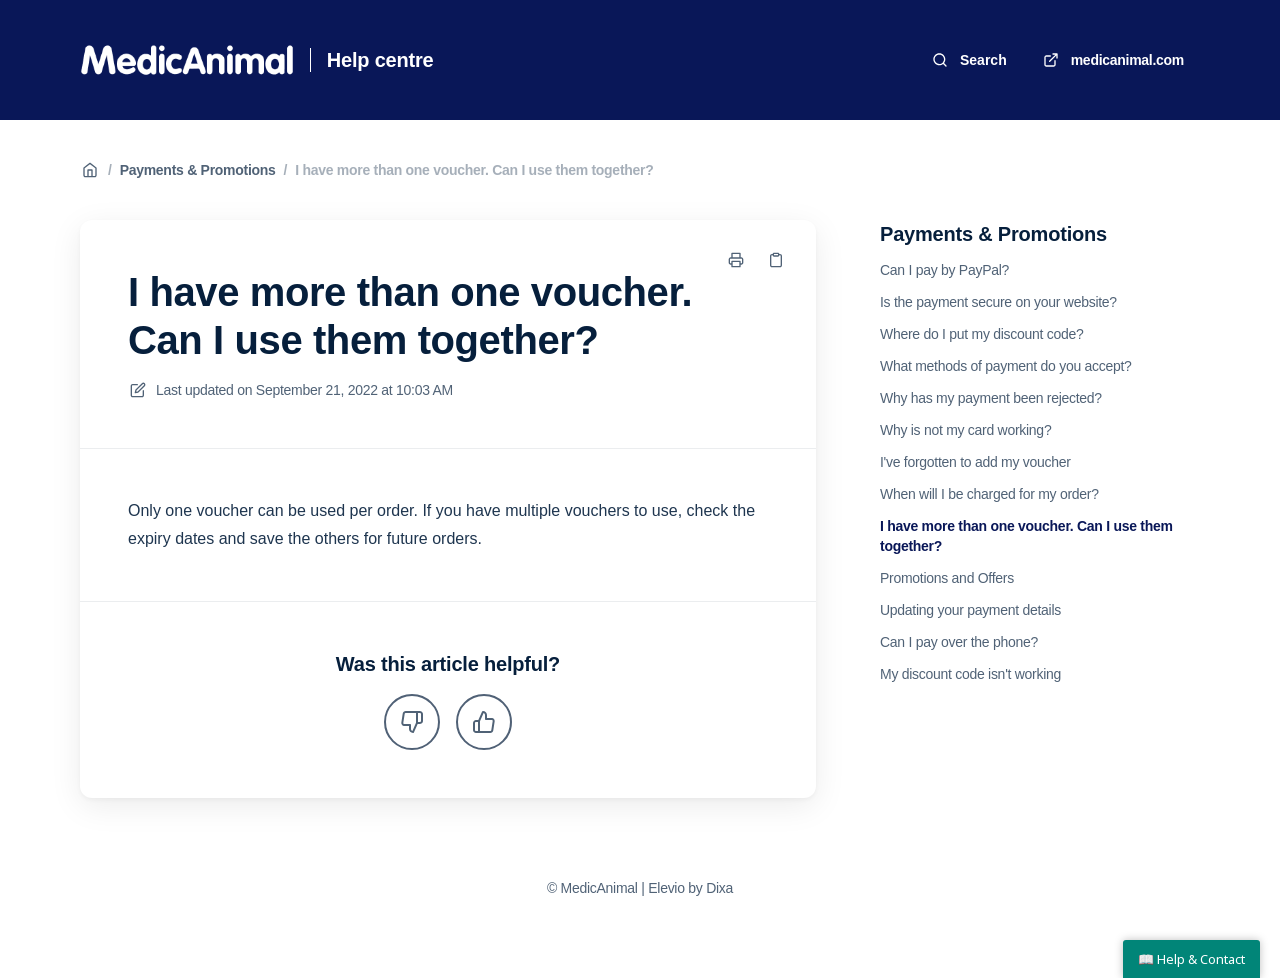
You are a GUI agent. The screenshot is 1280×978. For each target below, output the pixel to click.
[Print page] (736, 260)
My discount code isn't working (970, 674)
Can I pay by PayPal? (944, 270)
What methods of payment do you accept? (1006, 366)
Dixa (719, 888)
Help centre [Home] (380, 60)
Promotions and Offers (947, 578)
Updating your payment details (970, 610)
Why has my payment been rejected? (991, 398)
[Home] (187, 60)
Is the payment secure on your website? (998, 302)
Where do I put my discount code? (982, 334)
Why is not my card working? (965, 430)
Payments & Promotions (198, 170)
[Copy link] (776, 260)
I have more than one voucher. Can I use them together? (474, 170)
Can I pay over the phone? (959, 642)
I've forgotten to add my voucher (975, 462)
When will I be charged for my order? (989, 494)
